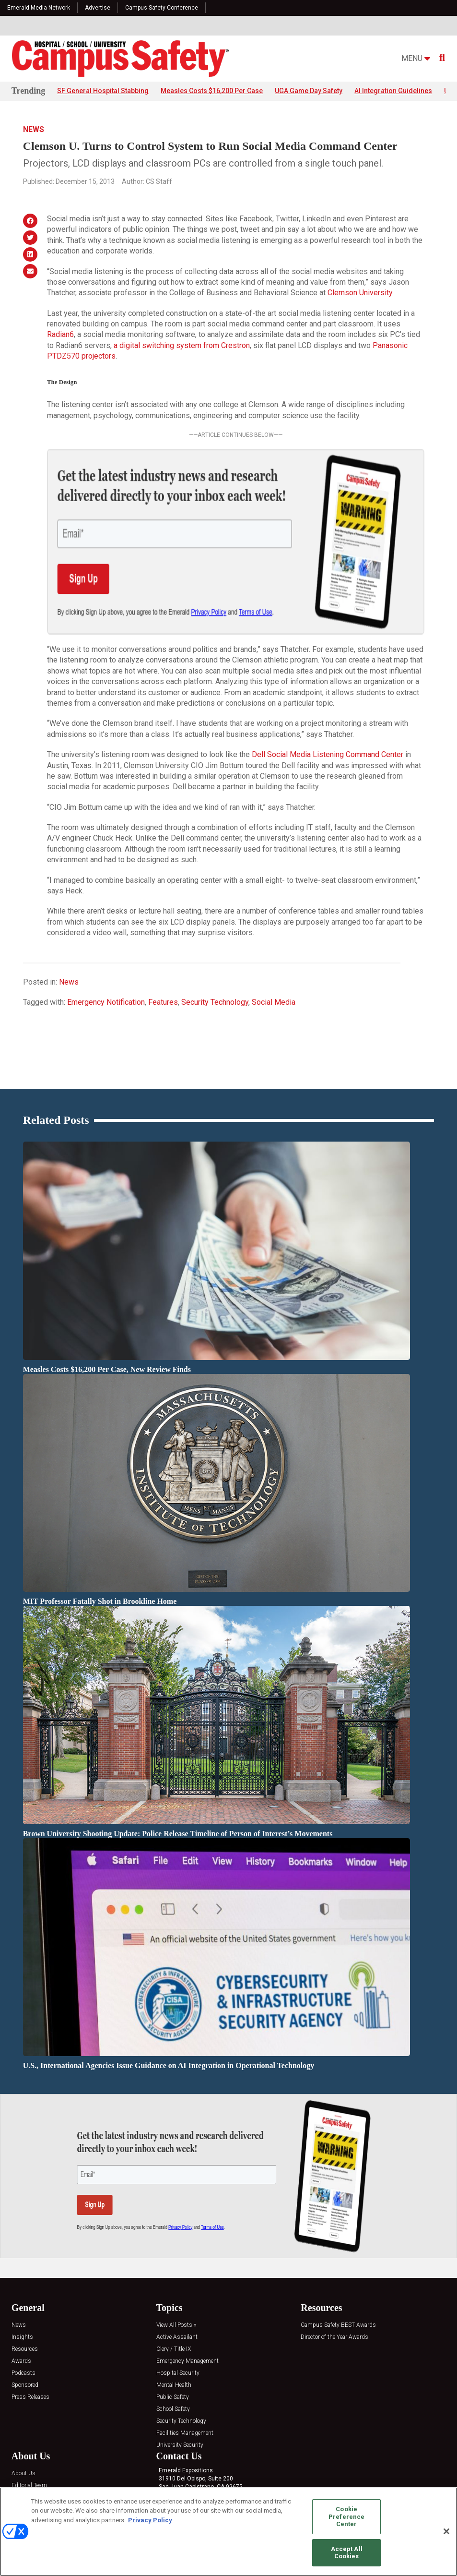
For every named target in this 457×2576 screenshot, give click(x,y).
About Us (23, 2410)
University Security (179, 2382)
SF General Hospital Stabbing (103, 91)
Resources (25, 2286)
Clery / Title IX (173, 2286)
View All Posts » (176, 2262)
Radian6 (60, 334)
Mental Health (173, 2322)
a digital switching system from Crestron (182, 345)
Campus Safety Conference (161, 8)
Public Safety (172, 2334)
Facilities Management (184, 2370)
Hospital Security (177, 2310)
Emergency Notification (106, 939)
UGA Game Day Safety (308, 91)
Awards (21, 2298)
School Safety (173, 2346)
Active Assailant (177, 2274)
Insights (22, 2274)
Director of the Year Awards (334, 2274)
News (33, 129)
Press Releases (30, 2334)
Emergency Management (187, 2298)
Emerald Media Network (38, 8)
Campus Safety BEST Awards (338, 2262)
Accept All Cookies (347, 2552)
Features (163, 939)
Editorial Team (29, 2423)
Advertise (97, 8)
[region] (228, 2531)
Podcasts (23, 2310)
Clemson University (360, 292)
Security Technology (214, 939)
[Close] (446, 2531)
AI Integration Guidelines (393, 91)
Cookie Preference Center (346, 2516)
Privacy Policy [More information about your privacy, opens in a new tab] (150, 2520)
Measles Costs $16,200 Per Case (212, 91)
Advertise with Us (34, 2435)
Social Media (273, 939)
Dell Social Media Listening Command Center (327, 691)
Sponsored (25, 2322)
